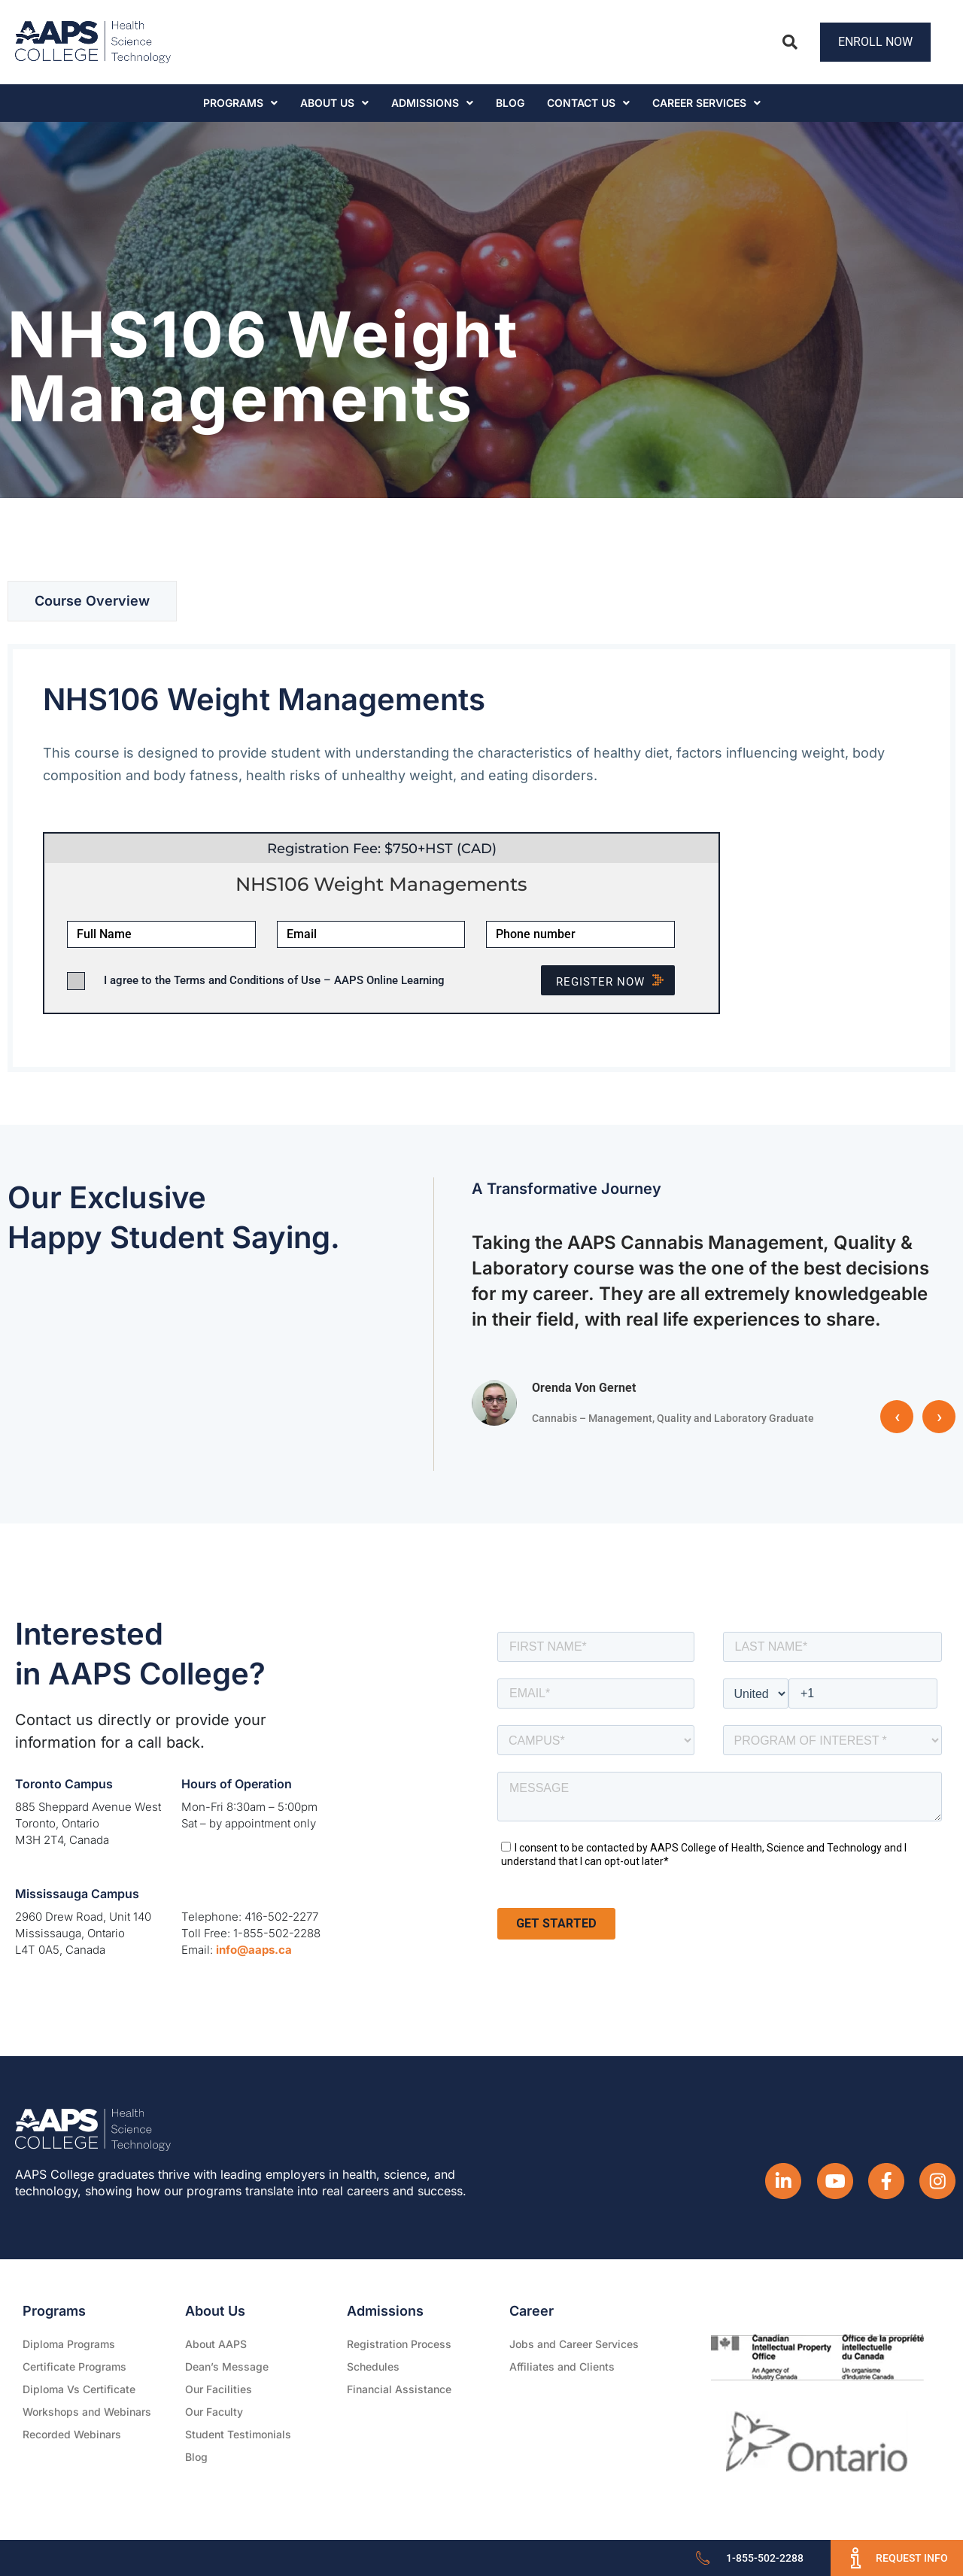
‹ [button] (897, 1416)
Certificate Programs (74, 2366)
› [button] (939, 1416)
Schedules (373, 2366)
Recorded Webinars (72, 2434)
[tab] (92, 601)
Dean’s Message (227, 2366)
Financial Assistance (399, 2389)
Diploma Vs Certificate (79, 2389)
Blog (510, 102)
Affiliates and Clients (562, 2366)
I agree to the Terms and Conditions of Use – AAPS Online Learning (274, 980)
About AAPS (216, 2344)
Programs (240, 102)
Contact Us (588, 102)
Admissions (432, 102)
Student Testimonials (238, 2434)
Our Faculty (214, 2411)
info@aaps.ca (254, 1950)
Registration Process (399, 2344)
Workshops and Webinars (87, 2411)
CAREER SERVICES (706, 102)
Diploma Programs (69, 2344)
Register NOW (615, 981)
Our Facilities (218, 2389)
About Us (334, 102)
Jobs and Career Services (574, 2344)
